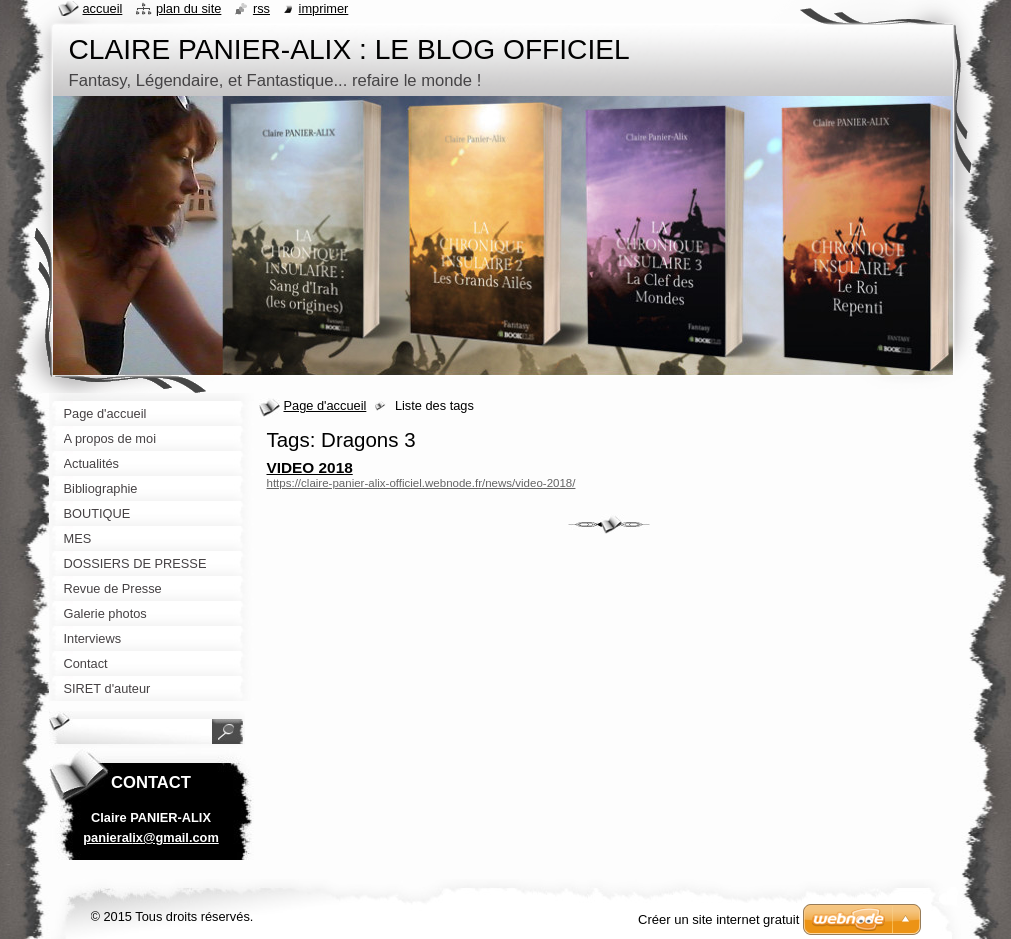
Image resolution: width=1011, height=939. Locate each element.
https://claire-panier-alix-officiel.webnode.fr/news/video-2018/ (421, 483)
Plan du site (188, 8)
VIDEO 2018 (310, 467)
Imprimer (324, 8)
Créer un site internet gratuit (718, 919)
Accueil (103, 8)
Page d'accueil (325, 405)
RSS (261, 8)
